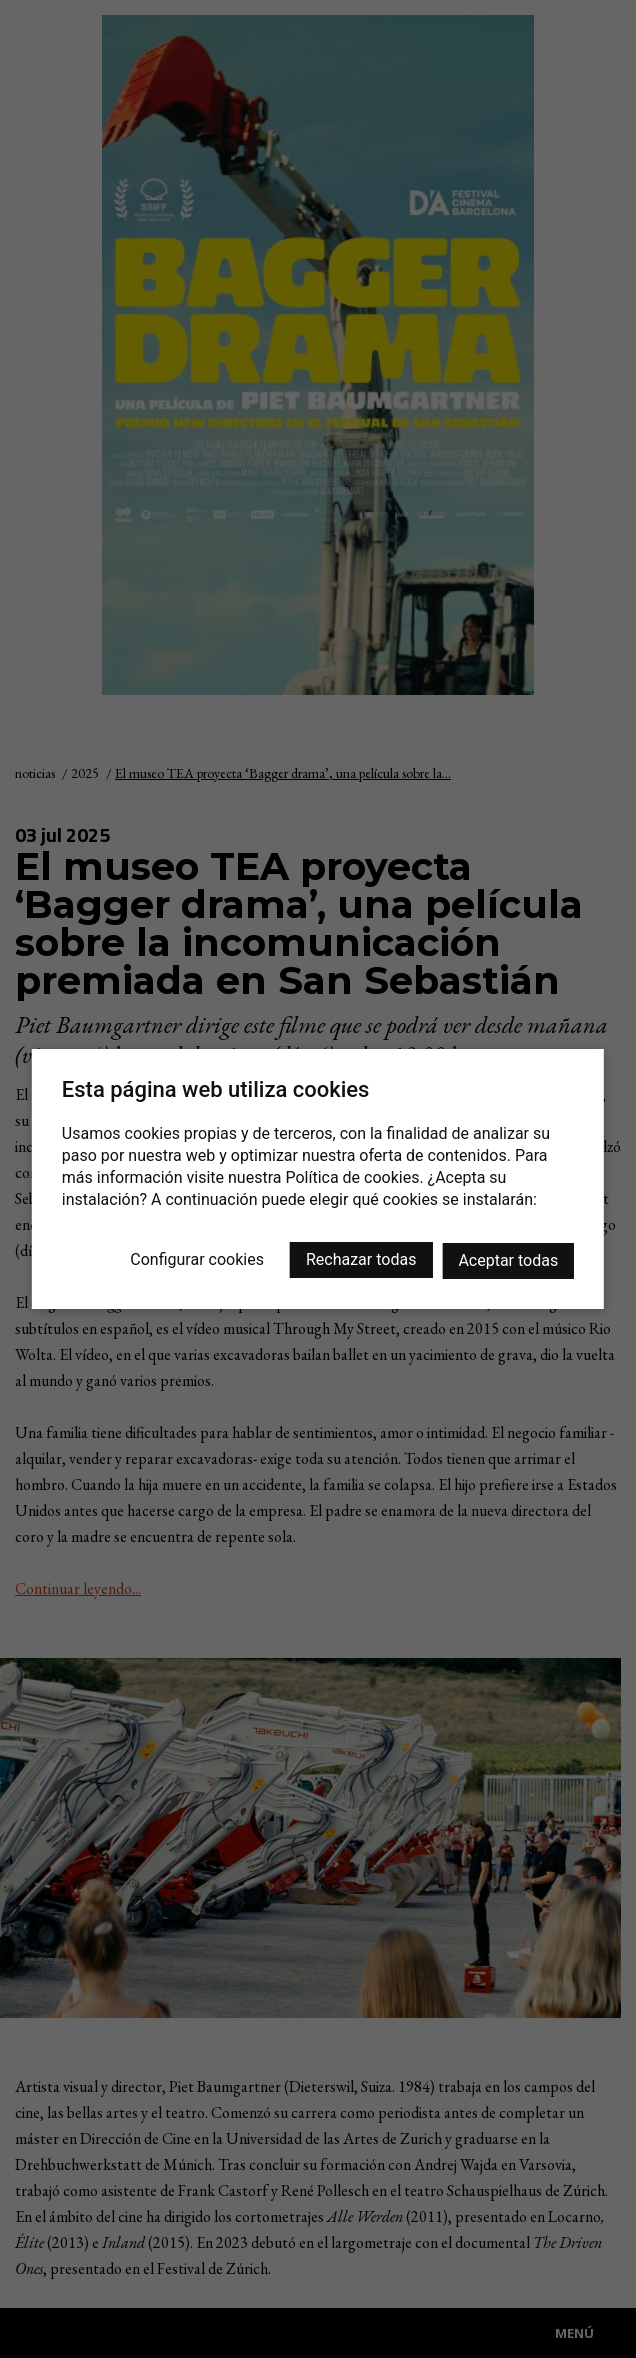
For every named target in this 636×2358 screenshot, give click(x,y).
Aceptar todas (508, 1260)
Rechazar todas (361, 1259)
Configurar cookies (197, 1259)
